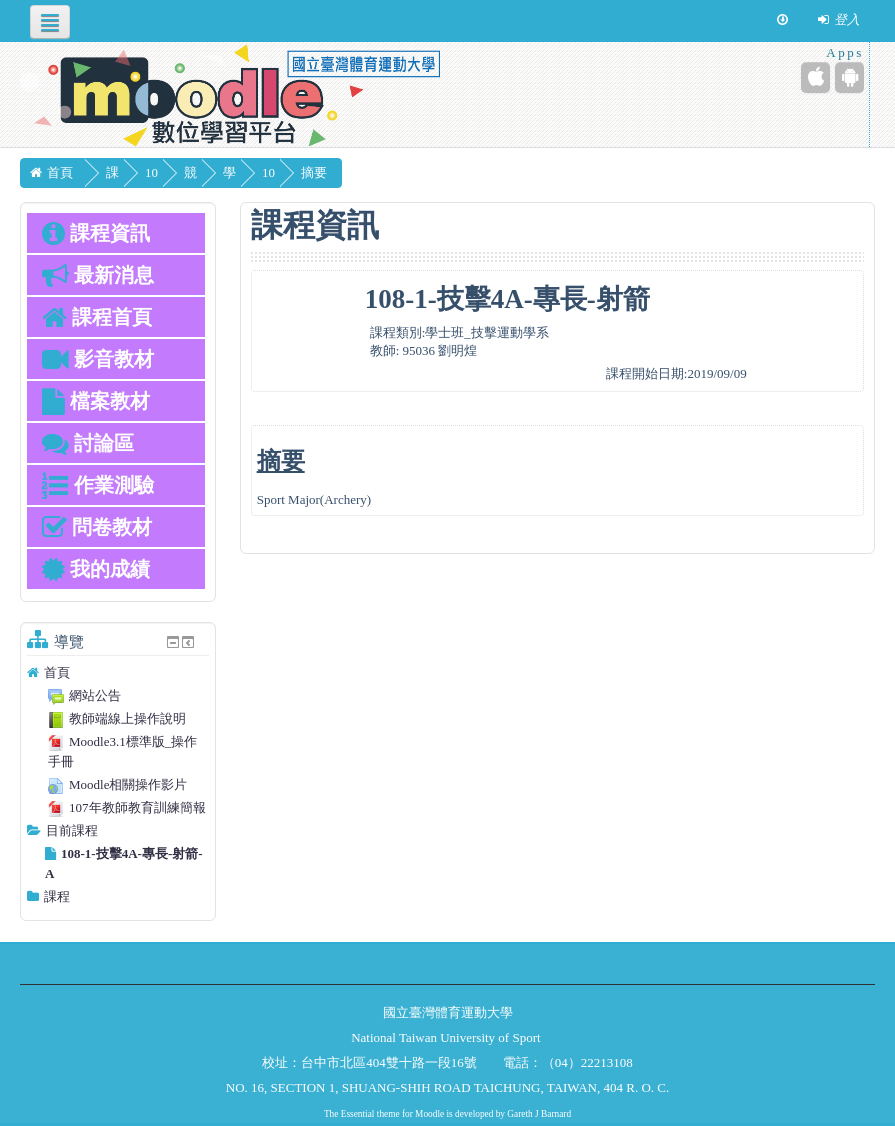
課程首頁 (97, 317)
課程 (57, 896)
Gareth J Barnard (539, 1114)
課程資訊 (96, 233)
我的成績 (96, 569)
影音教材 (98, 359)
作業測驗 (98, 485)
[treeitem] (118, 673)
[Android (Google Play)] (849, 77)
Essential (358, 1114)
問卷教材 (97, 527)
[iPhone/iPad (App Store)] (815, 77)
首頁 (57, 672)
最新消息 (98, 275)
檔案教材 (96, 401)
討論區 (88, 443)
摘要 (362, 172)
